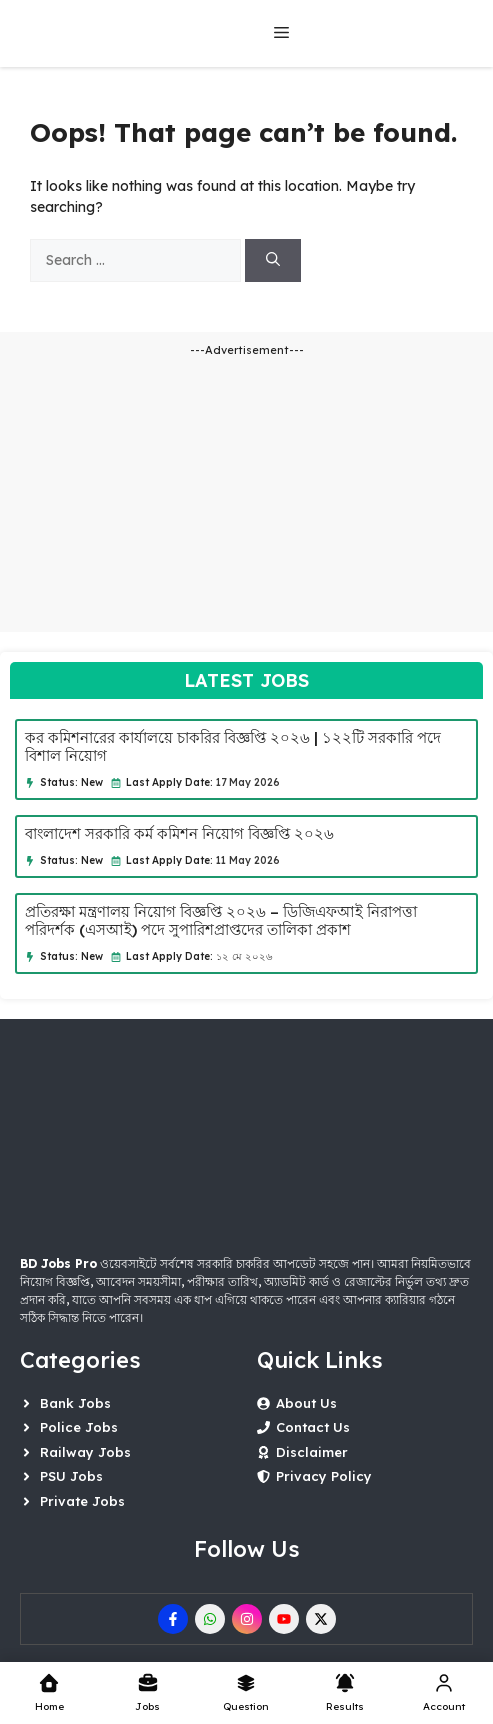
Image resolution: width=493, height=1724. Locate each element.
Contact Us (313, 1427)
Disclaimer (312, 1452)
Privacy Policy (324, 1476)
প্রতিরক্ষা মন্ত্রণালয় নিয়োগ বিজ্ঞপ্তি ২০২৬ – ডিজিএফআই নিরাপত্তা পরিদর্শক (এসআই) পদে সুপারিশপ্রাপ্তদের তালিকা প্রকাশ (221, 920)
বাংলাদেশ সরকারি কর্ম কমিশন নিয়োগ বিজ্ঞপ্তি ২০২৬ (179, 833)
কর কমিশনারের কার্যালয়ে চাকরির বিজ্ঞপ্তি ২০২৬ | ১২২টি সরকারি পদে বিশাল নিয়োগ (233, 746)
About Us (306, 1403)
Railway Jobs (85, 1452)
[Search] (273, 260)
